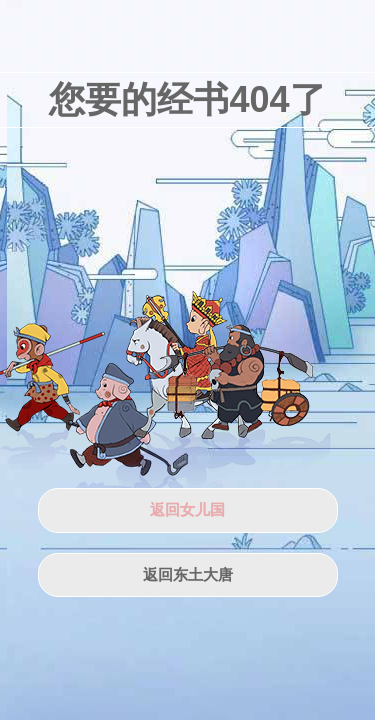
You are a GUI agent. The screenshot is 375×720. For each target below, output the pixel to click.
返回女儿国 (187, 510)
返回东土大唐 (188, 575)
